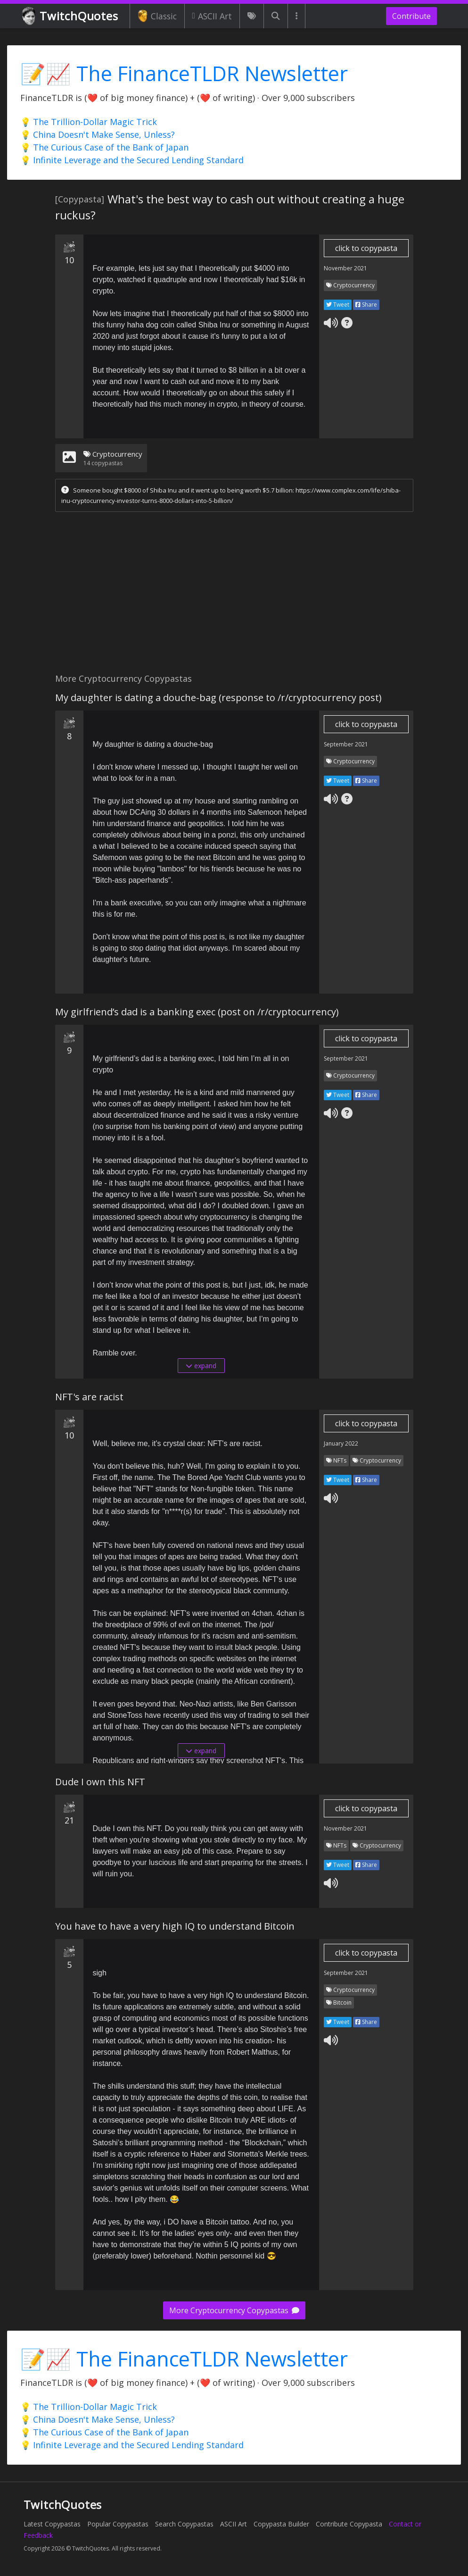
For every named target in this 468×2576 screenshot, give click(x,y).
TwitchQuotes (71, 16)
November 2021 (345, 268)
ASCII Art (212, 16)
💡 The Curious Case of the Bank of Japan (104, 147)
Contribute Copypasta (349, 2523)
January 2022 (341, 1443)
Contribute (411, 16)
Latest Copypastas (52, 2523)
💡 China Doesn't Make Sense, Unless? (97, 134)
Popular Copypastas (117, 2523)
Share (366, 305)
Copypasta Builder (281, 2523)
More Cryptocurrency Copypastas (234, 2310)
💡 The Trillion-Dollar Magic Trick (88, 121)
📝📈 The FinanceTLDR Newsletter (184, 73)
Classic (157, 16)
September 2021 (346, 744)
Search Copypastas (184, 2523)
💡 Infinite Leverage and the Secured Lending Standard (132, 160)
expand (201, 1365)
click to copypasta (366, 248)
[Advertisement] (234, 595)
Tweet (337, 305)
